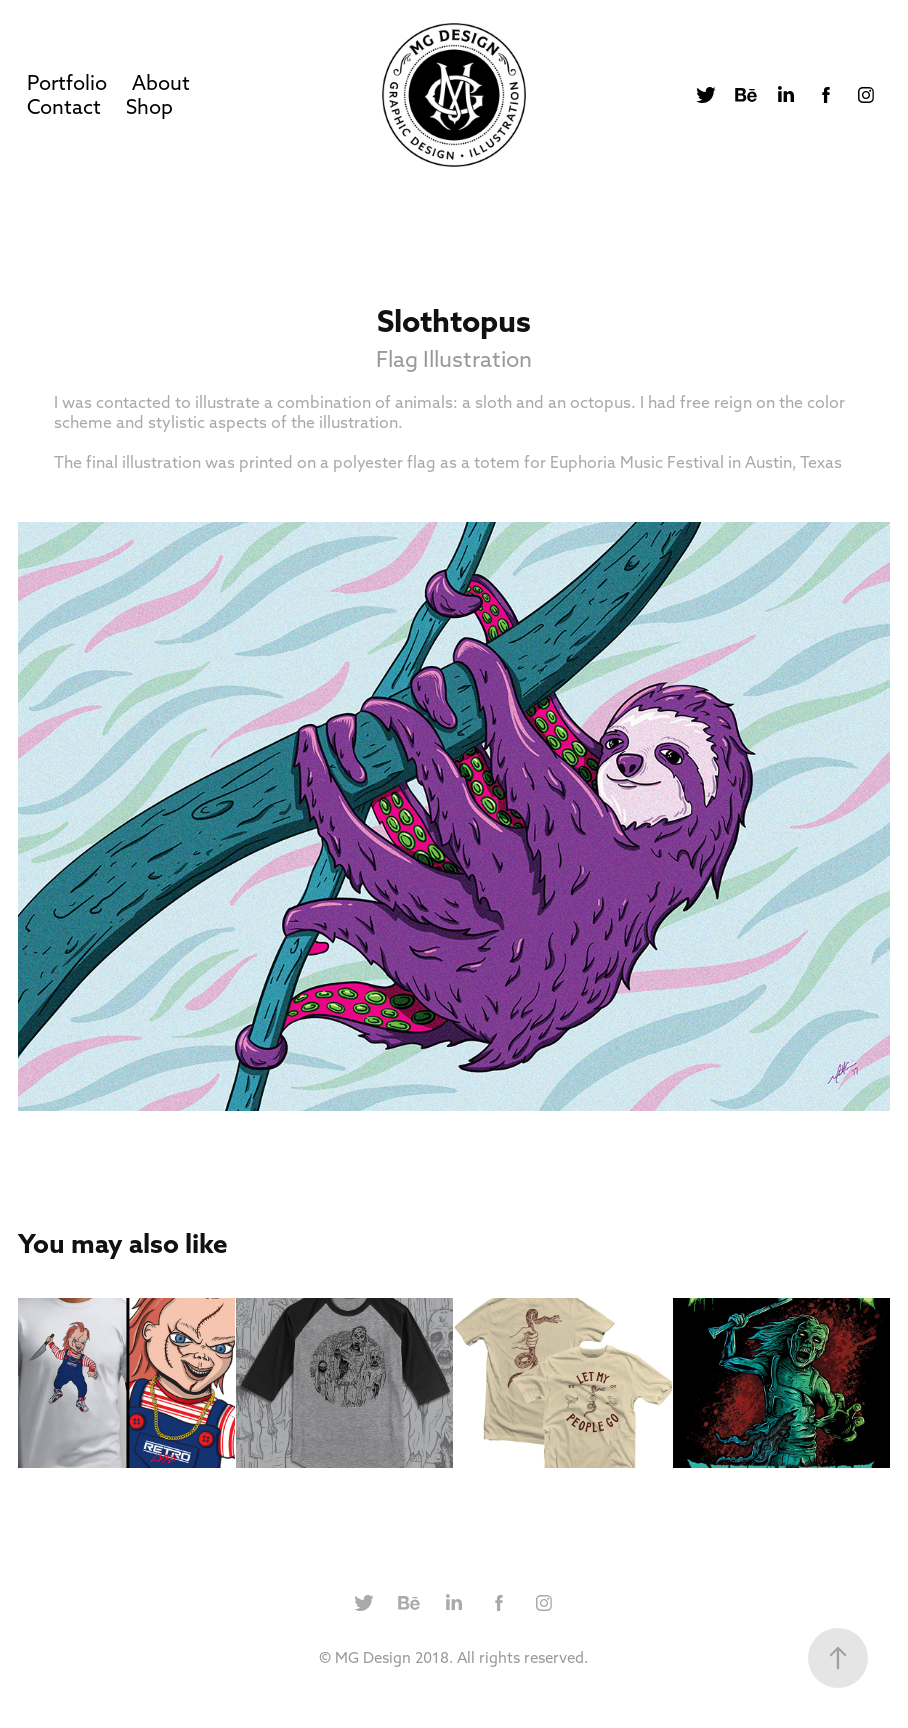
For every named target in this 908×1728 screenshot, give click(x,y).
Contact (64, 106)
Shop (149, 106)
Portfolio (67, 82)
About (161, 82)
